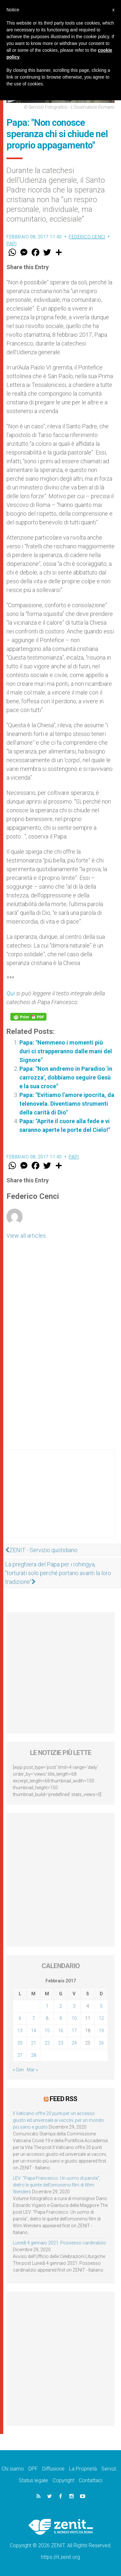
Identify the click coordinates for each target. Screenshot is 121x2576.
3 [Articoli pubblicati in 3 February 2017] (74, 2006)
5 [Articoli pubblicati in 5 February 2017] (101, 2006)
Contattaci (90, 2480)
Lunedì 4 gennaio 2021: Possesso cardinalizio (59, 2242)
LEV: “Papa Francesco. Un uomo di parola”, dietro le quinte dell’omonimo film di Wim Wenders (56, 2185)
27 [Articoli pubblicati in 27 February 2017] (20, 2055)
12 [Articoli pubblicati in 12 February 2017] (101, 2018)
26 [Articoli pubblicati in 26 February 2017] (101, 2042)
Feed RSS (63, 2099)
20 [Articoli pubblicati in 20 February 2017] (20, 2042)
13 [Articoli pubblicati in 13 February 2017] (20, 2030)
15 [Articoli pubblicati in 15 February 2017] (47, 2030)
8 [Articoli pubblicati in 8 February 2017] (47, 2018)
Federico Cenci (87, 236)
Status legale (33, 2480)
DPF (33, 2469)
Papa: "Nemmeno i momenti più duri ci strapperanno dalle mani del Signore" (65, 1051)
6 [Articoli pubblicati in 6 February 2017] (20, 2018)
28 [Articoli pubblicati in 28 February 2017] (33, 2055)
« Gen (18, 2069)
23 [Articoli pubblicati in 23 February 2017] (60, 2042)
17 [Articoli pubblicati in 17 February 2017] (74, 2030)
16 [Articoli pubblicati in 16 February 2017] (60, 2030)
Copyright (63, 2480)
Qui (10, 993)
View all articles (26, 1235)
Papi (11, 243)
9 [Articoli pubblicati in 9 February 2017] (60, 2018)
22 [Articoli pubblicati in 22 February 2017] (47, 2042)
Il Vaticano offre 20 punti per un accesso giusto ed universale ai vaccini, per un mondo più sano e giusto (58, 2120)
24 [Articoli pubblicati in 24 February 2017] (74, 2042)
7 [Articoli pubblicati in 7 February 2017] (33, 2018)
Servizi (108, 2469)
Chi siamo (13, 2469)
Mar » (32, 2069)
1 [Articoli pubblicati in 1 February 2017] (47, 2006)
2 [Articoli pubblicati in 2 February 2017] (60, 2006)
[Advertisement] (60, 1499)
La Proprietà (83, 2469)
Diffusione (53, 2469)
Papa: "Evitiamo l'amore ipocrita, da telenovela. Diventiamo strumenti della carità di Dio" (66, 1103)
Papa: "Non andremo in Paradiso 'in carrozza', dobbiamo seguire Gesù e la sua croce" (65, 1077)
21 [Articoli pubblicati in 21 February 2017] (33, 2042)
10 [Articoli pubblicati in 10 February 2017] (74, 2018)
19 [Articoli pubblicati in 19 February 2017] (101, 2030)
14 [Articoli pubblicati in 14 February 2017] (33, 2030)
